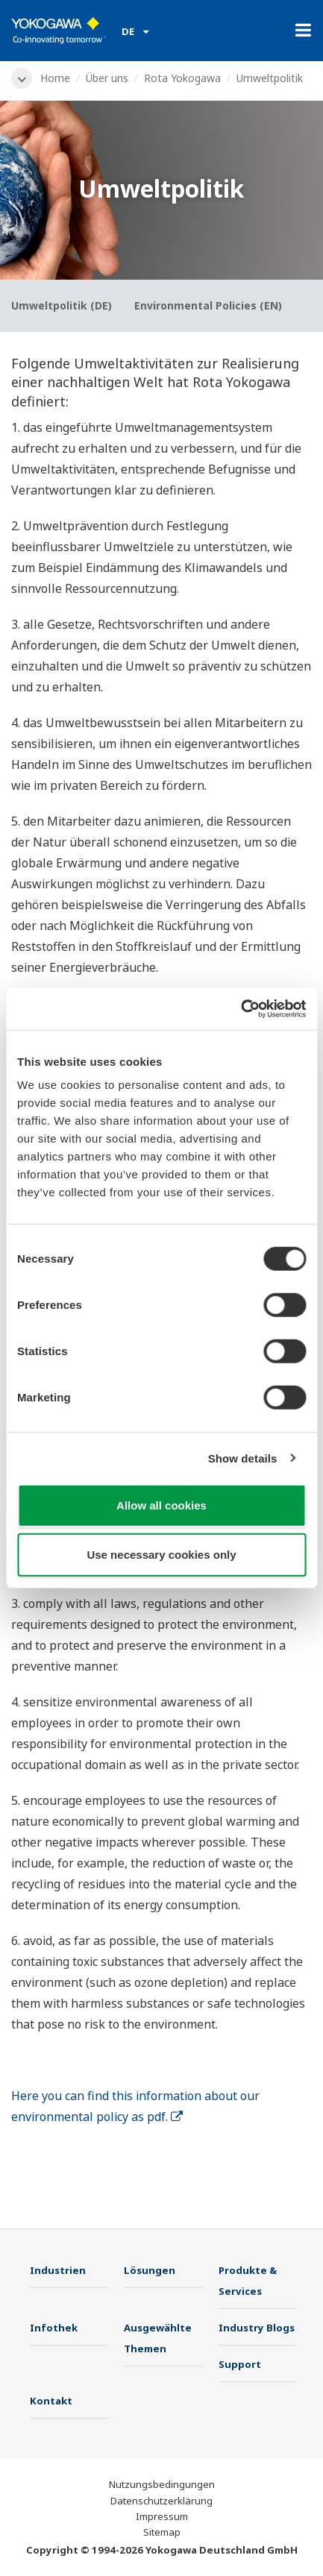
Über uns (107, 78)
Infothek (54, 2327)
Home (55, 78)
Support (240, 2364)
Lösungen (149, 2270)
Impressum (162, 2516)
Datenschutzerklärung (161, 2500)
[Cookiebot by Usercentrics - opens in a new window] (240, 1009)
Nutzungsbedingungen (162, 2484)
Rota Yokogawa (182, 78)
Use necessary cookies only (161, 1554)
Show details (242, 1457)
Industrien (58, 2270)
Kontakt (51, 2400)
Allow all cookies (161, 1505)
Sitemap (162, 2532)
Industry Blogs (257, 2327)
